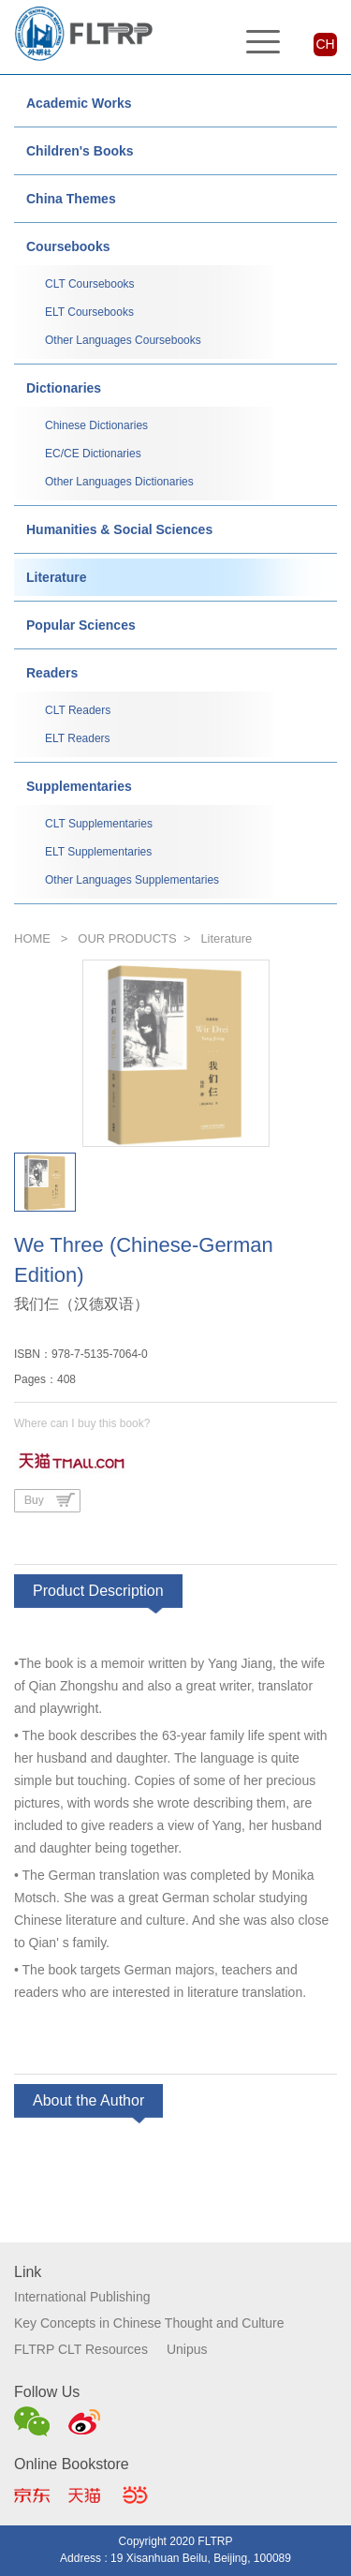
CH (324, 44)
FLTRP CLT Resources (81, 2349)
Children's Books (80, 150)
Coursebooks (68, 246)
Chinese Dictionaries (96, 425)
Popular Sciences (81, 625)
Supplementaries (79, 786)
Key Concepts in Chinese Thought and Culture (149, 2322)
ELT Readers (77, 738)
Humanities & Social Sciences (119, 529)
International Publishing (82, 2296)
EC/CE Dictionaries (93, 453)
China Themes (71, 198)
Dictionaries (63, 387)
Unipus (187, 2349)
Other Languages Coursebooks (123, 340)
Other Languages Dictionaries (119, 481)
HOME (32, 938)
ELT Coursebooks (89, 312)
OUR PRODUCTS (127, 938)
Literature (56, 577)
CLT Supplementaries (99, 823)
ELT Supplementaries (98, 851)
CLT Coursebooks (90, 283)
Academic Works (79, 103)
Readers (52, 672)
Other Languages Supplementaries (132, 879)
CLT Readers (77, 710)
